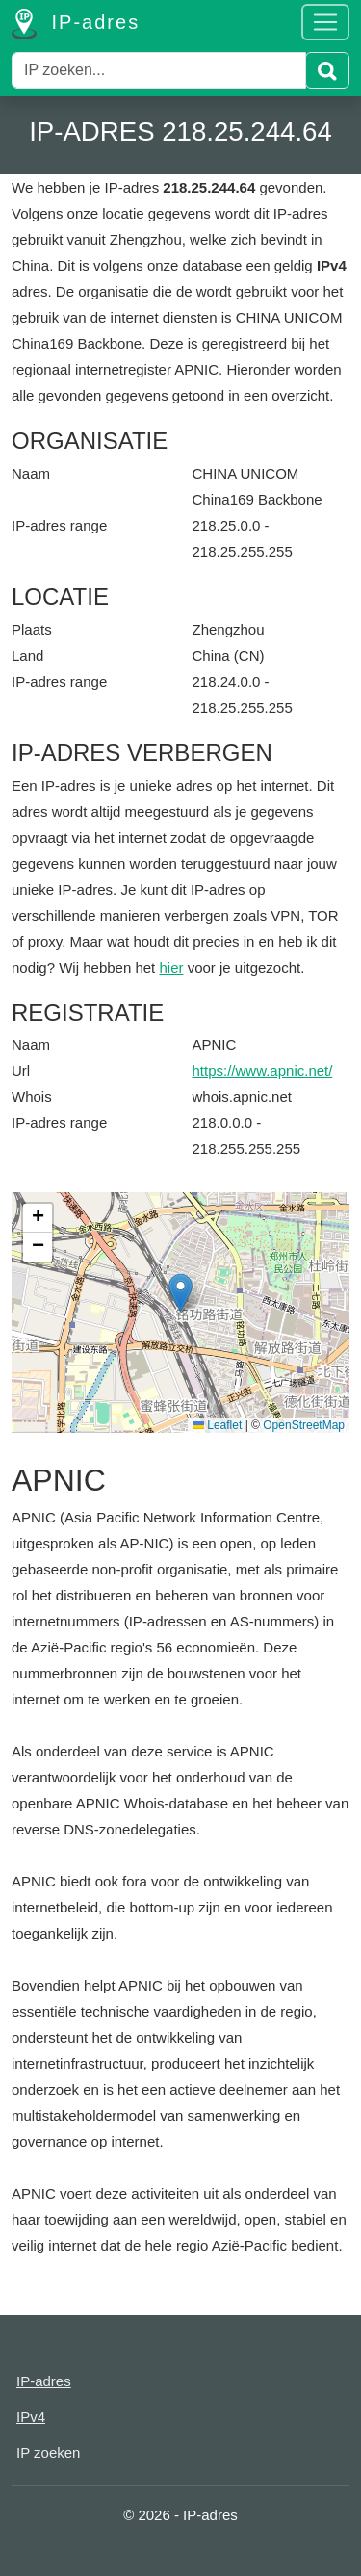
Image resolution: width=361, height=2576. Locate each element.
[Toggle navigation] (325, 22)
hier (171, 967)
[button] (180, 1293)
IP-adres (76, 24)
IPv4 (30, 2416)
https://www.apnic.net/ (263, 1070)
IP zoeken (48, 2452)
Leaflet (217, 1425)
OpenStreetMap (304, 1425)
